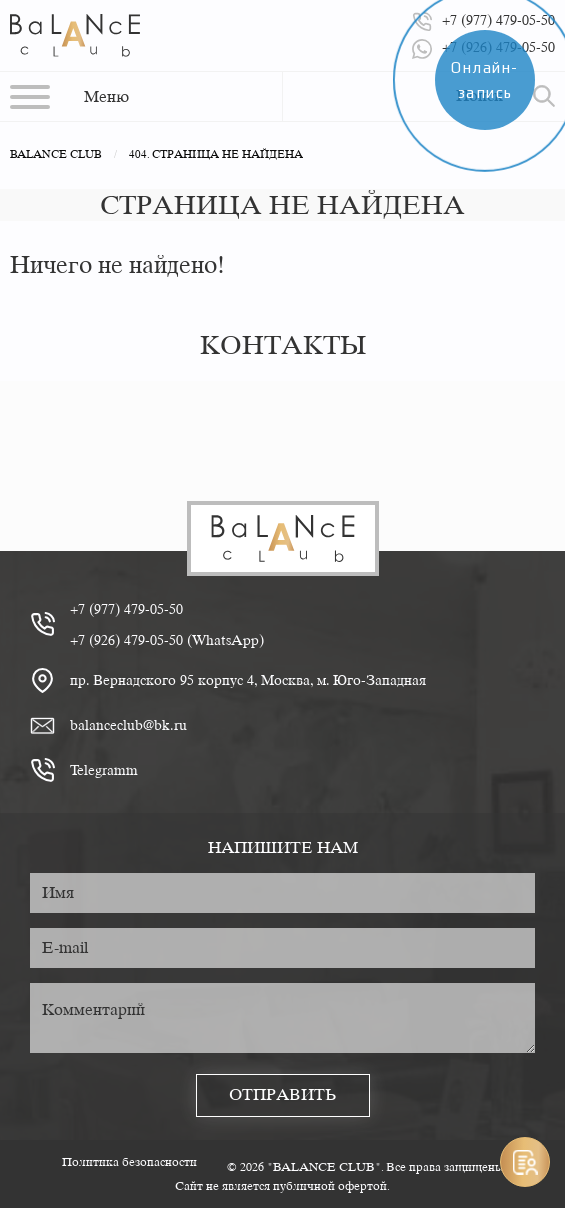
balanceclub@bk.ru (128, 725)
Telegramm (104, 770)
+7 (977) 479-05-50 (126, 609)
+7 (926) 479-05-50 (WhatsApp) (167, 640)
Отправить (283, 1094)
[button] (69, 96)
